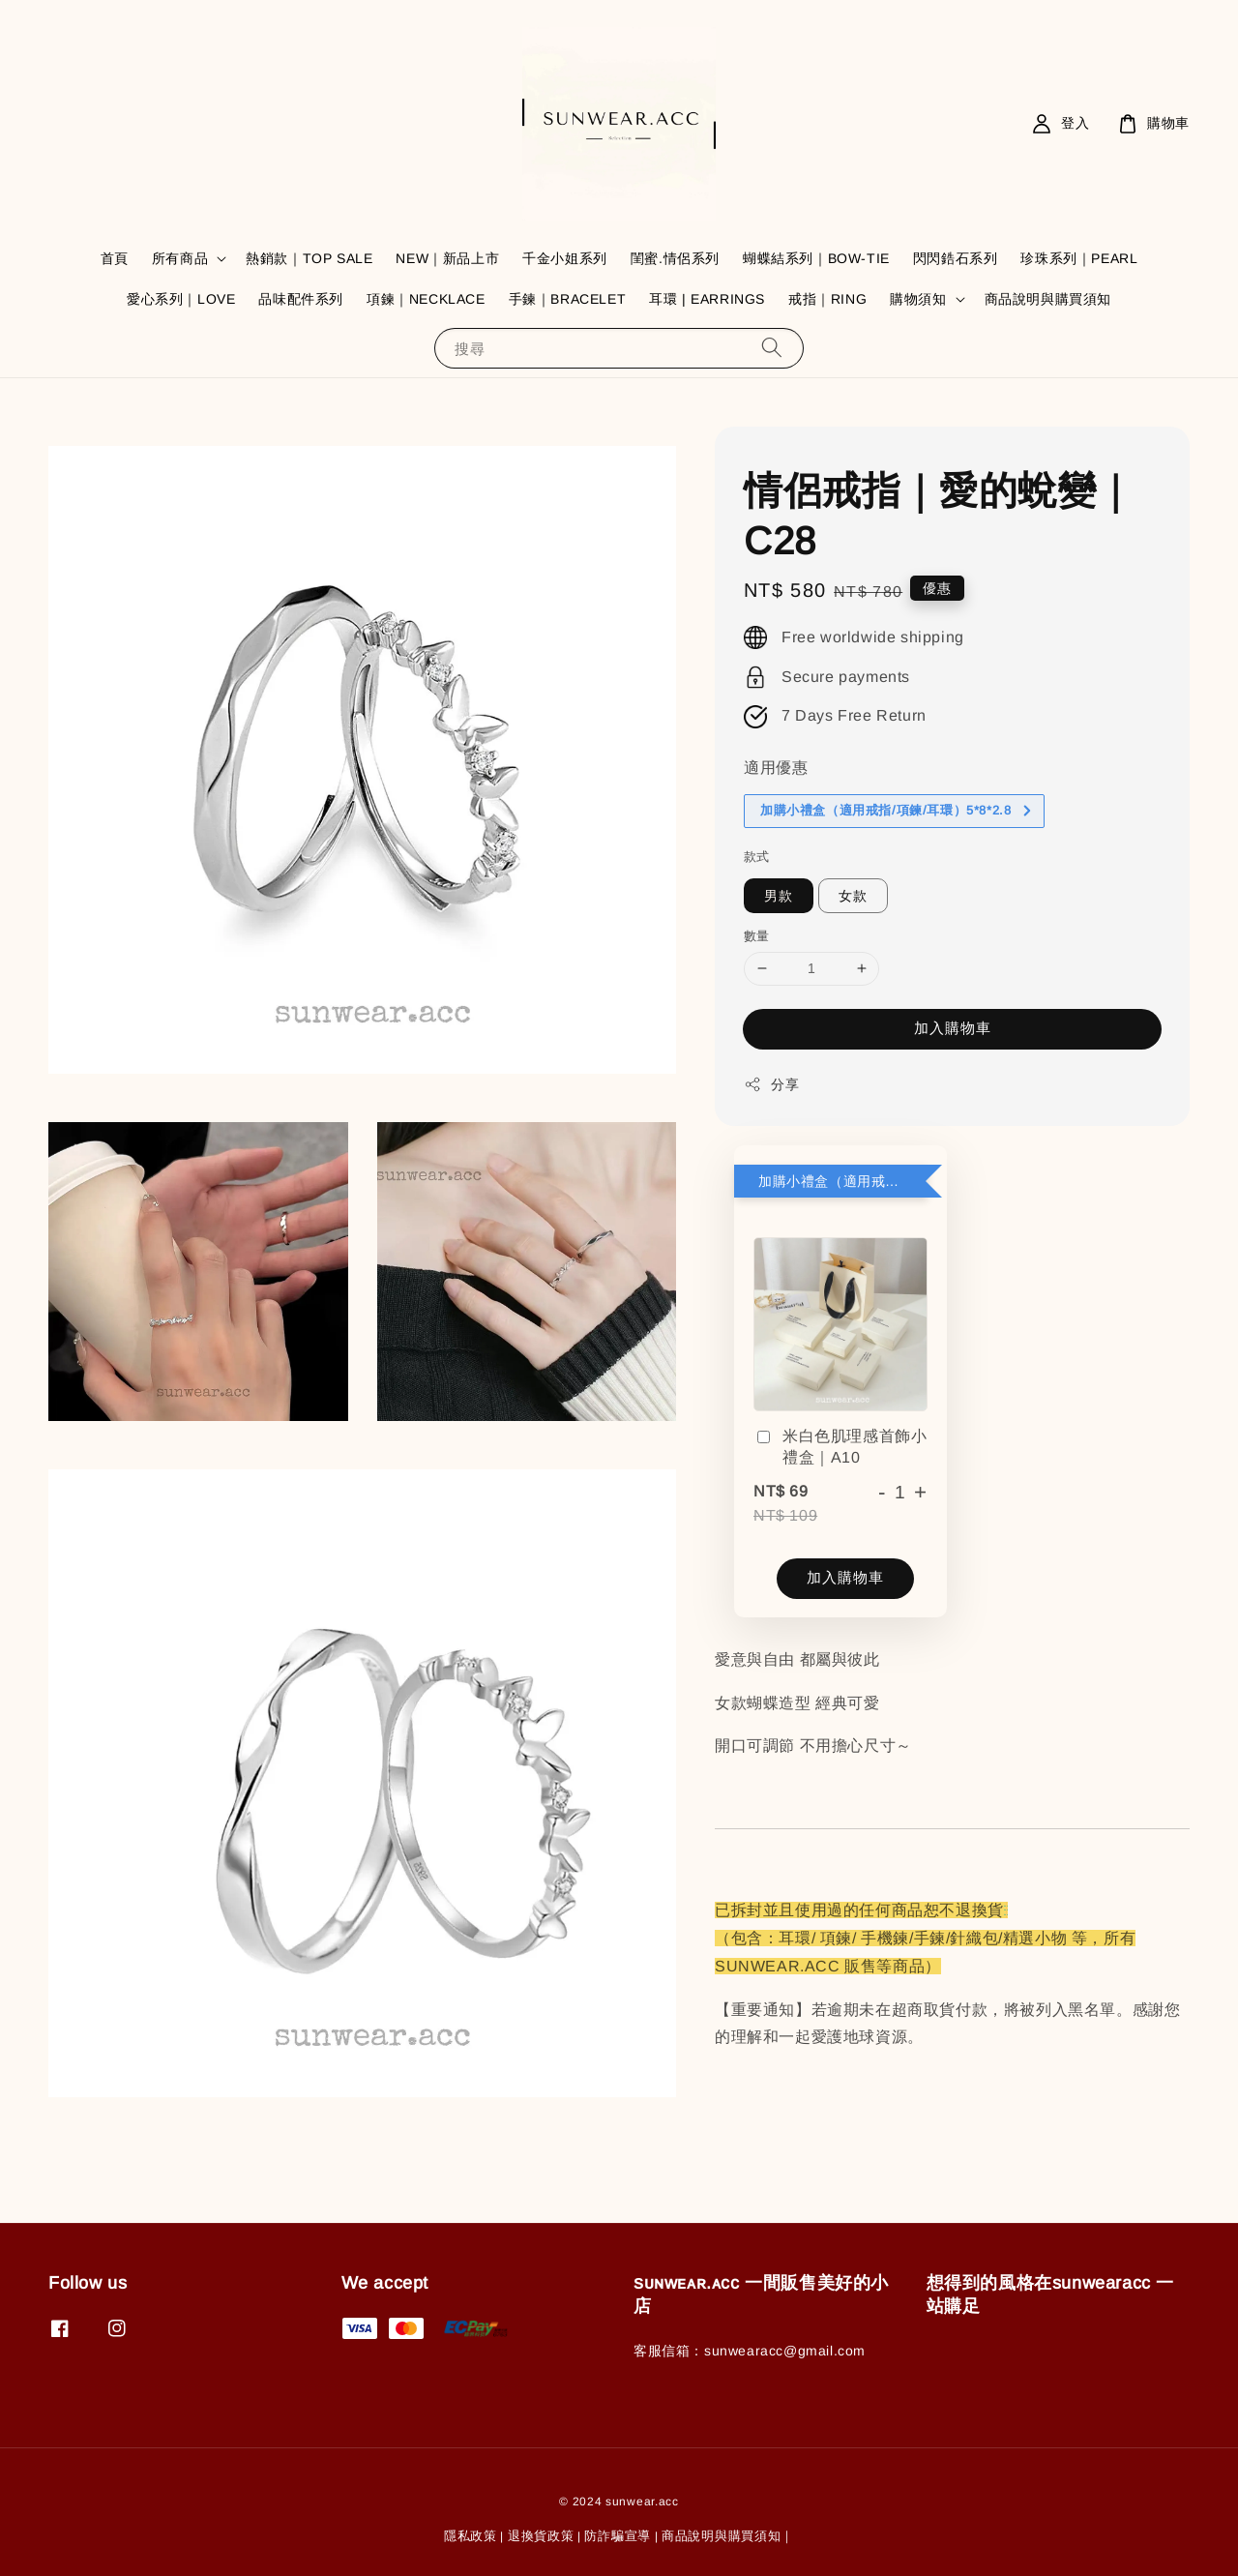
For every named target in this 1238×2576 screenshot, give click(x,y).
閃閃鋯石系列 (955, 258)
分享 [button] (771, 1084)
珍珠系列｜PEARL (1078, 258)
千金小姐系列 (564, 258)
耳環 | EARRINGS (707, 299)
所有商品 (180, 258)
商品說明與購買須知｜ (728, 2536)
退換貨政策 (541, 2536)
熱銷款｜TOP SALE (309, 258)
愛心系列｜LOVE (181, 299)
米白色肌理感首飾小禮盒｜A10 (840, 1447)
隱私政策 (470, 2536)
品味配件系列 (300, 299)
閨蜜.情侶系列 (675, 258)
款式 (757, 856)
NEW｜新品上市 (447, 258)
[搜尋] (772, 348)
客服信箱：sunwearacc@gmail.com (750, 2350)
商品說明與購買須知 (1048, 299)
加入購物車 (952, 1028)
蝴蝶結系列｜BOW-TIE (816, 258)
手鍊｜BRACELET (568, 299)
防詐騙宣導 (617, 2536)
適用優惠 (776, 767)
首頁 (115, 258)
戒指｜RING (827, 299)
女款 (853, 895)
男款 (778, 895)
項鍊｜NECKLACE (426, 299)
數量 (757, 936)
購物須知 (918, 299)
